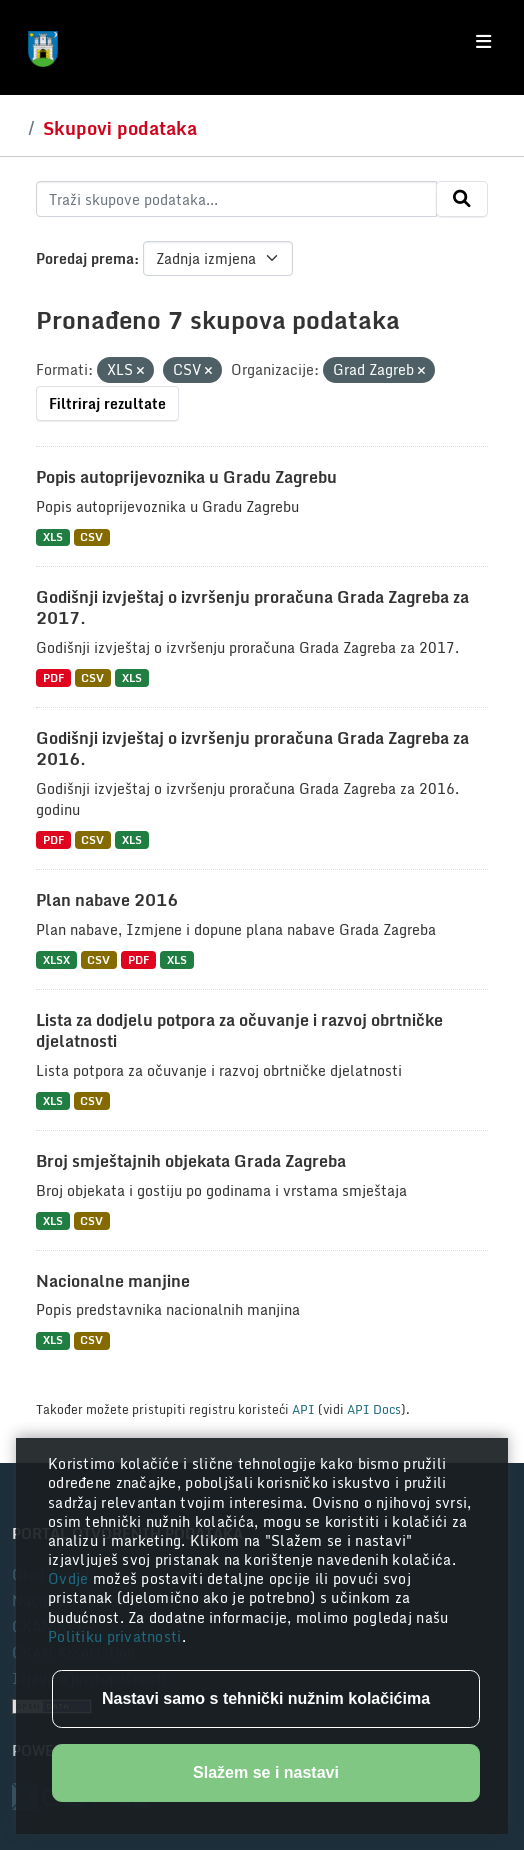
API (303, 1409)
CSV (91, 537)
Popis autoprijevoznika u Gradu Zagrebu (186, 477)
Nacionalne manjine (113, 1281)
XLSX (56, 959)
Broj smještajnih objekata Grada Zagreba (191, 1161)
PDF (53, 677)
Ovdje (70, 1578)
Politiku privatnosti (115, 1636)
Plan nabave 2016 (107, 900)
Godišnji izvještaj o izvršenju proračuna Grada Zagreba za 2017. (252, 607)
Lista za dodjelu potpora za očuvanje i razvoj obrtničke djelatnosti (239, 1030)
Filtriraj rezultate (107, 403)
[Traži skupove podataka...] (236, 199)
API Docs (374, 1409)
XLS (53, 537)
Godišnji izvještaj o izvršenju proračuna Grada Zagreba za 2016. (252, 748)
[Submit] (462, 199)
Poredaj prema (85, 258)
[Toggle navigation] (483, 42)
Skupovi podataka (120, 128)
